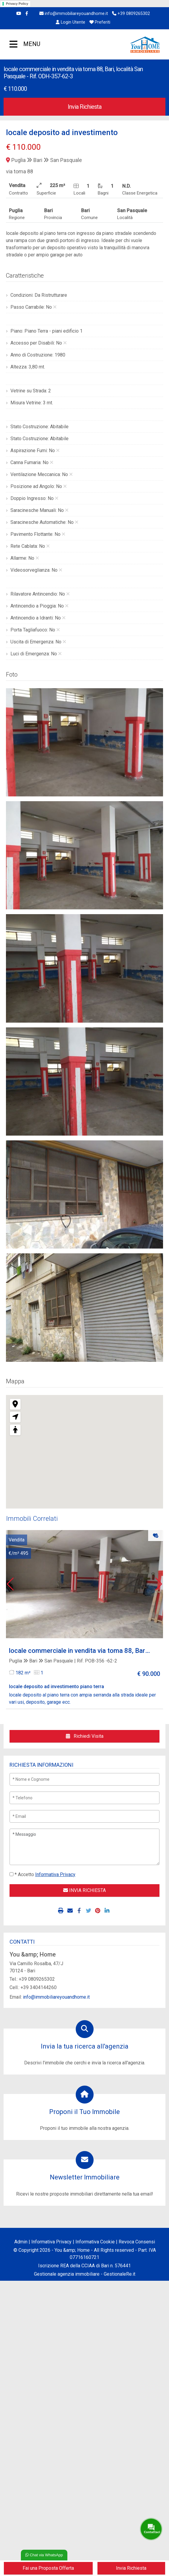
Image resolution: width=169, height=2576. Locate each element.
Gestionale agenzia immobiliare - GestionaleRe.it (84, 2274)
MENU (14, 45)
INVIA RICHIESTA (84, 1890)
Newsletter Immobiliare (85, 2177)
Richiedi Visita (84, 1736)
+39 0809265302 (131, 13)
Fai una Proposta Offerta (48, 2568)
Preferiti (99, 22)
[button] (10, 1584)
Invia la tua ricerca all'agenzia (84, 2046)
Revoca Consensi (137, 2242)
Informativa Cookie (95, 2242)
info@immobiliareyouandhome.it (73, 13)
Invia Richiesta (84, 106)
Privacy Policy (17, 3)
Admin (20, 2242)
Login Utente (70, 22)
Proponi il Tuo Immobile (84, 2111)
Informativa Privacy (51, 2242)
